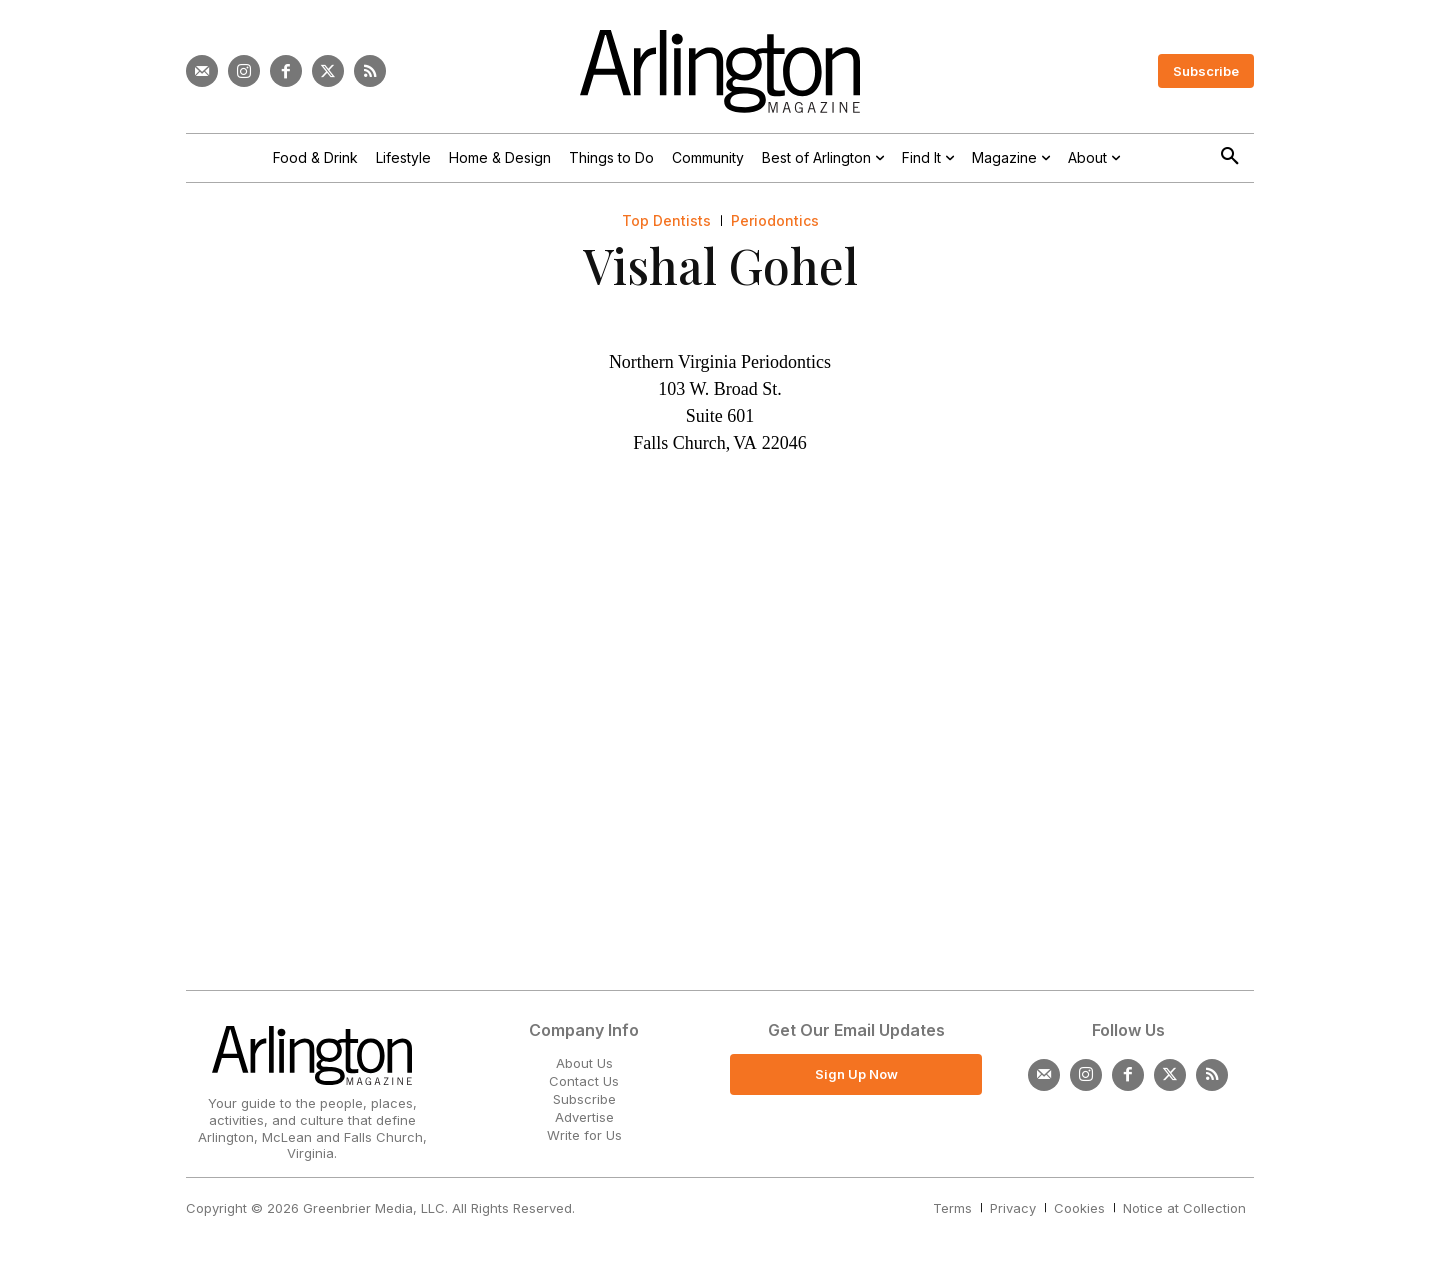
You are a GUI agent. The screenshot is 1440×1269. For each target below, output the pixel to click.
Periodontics (775, 221)
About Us (584, 1063)
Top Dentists (666, 221)
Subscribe (584, 1099)
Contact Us (584, 1081)
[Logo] (720, 71)
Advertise (584, 1117)
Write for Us (584, 1135)
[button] (1230, 157)
